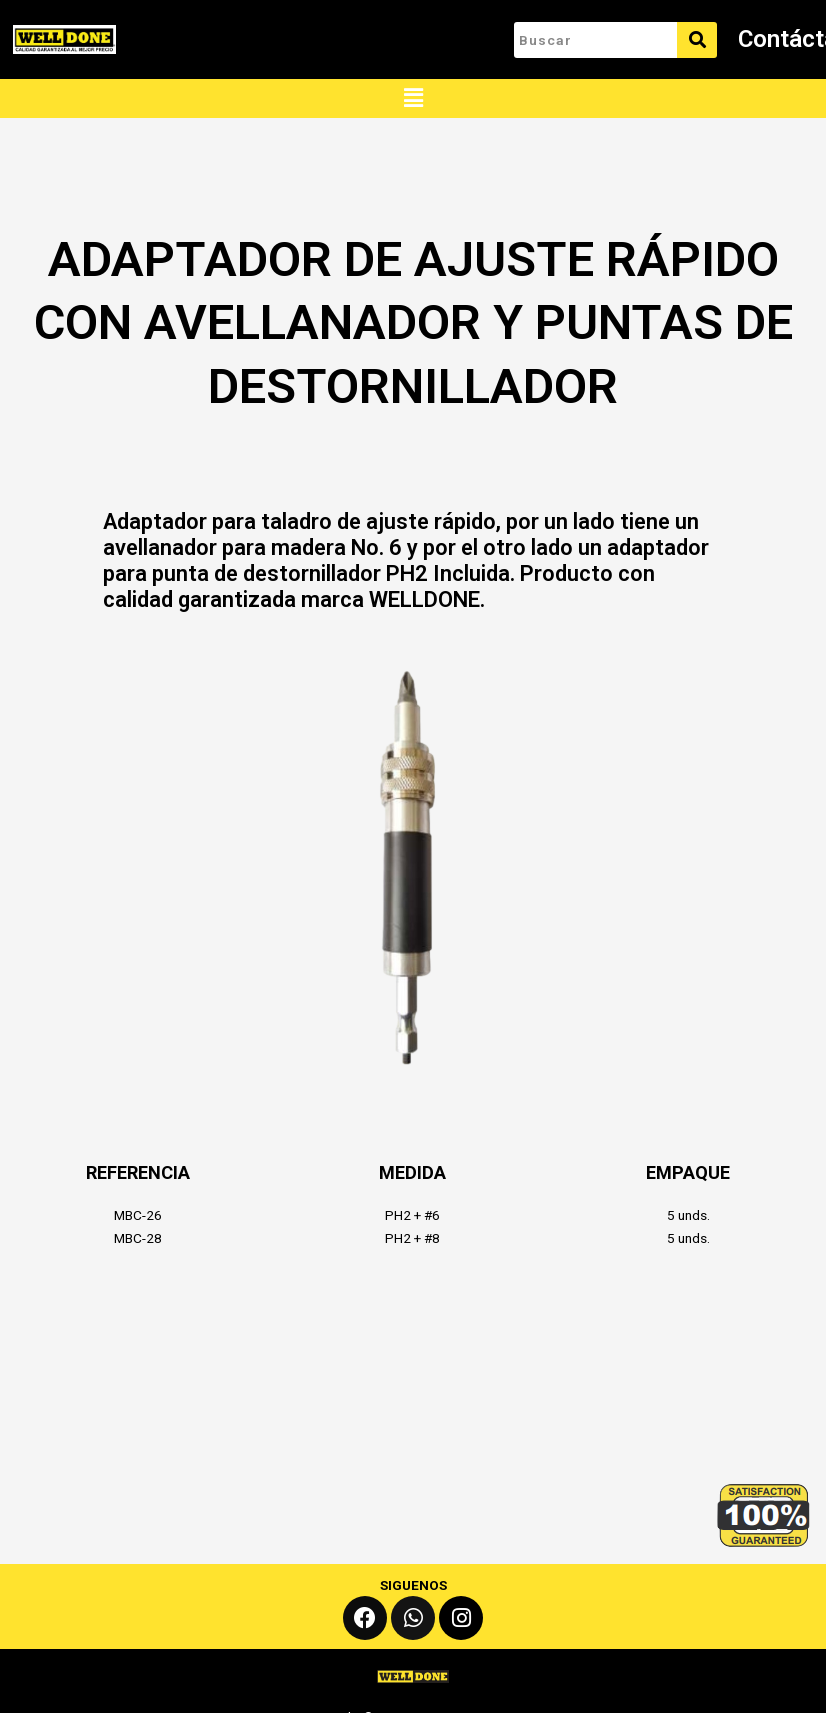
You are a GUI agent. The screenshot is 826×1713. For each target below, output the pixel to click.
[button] (413, 98)
